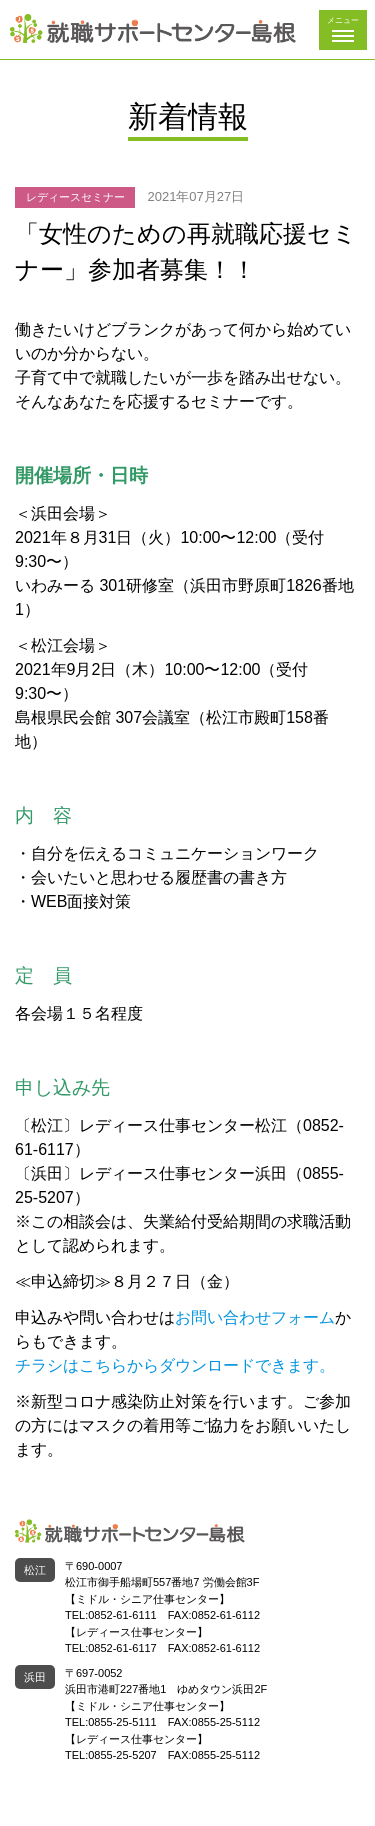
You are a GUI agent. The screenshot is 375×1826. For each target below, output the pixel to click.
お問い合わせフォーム (255, 1317)
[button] (343, 30)
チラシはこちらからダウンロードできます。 (175, 1365)
